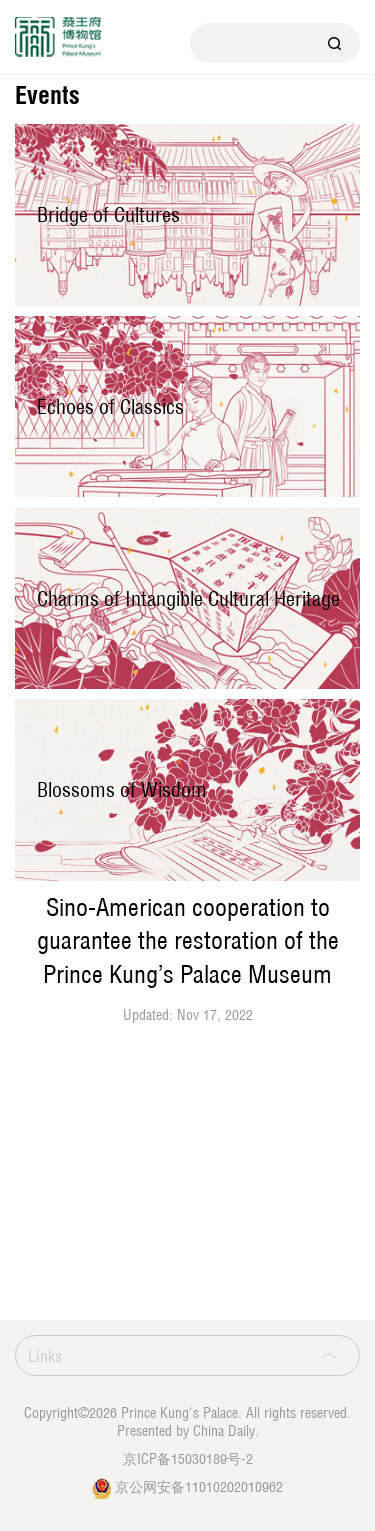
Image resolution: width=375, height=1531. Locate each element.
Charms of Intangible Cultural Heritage (188, 598)
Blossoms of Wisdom (122, 789)
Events (47, 95)
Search (335, 43)
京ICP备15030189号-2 (188, 1458)
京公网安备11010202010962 (199, 1486)
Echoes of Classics (110, 406)
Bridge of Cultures (108, 214)
